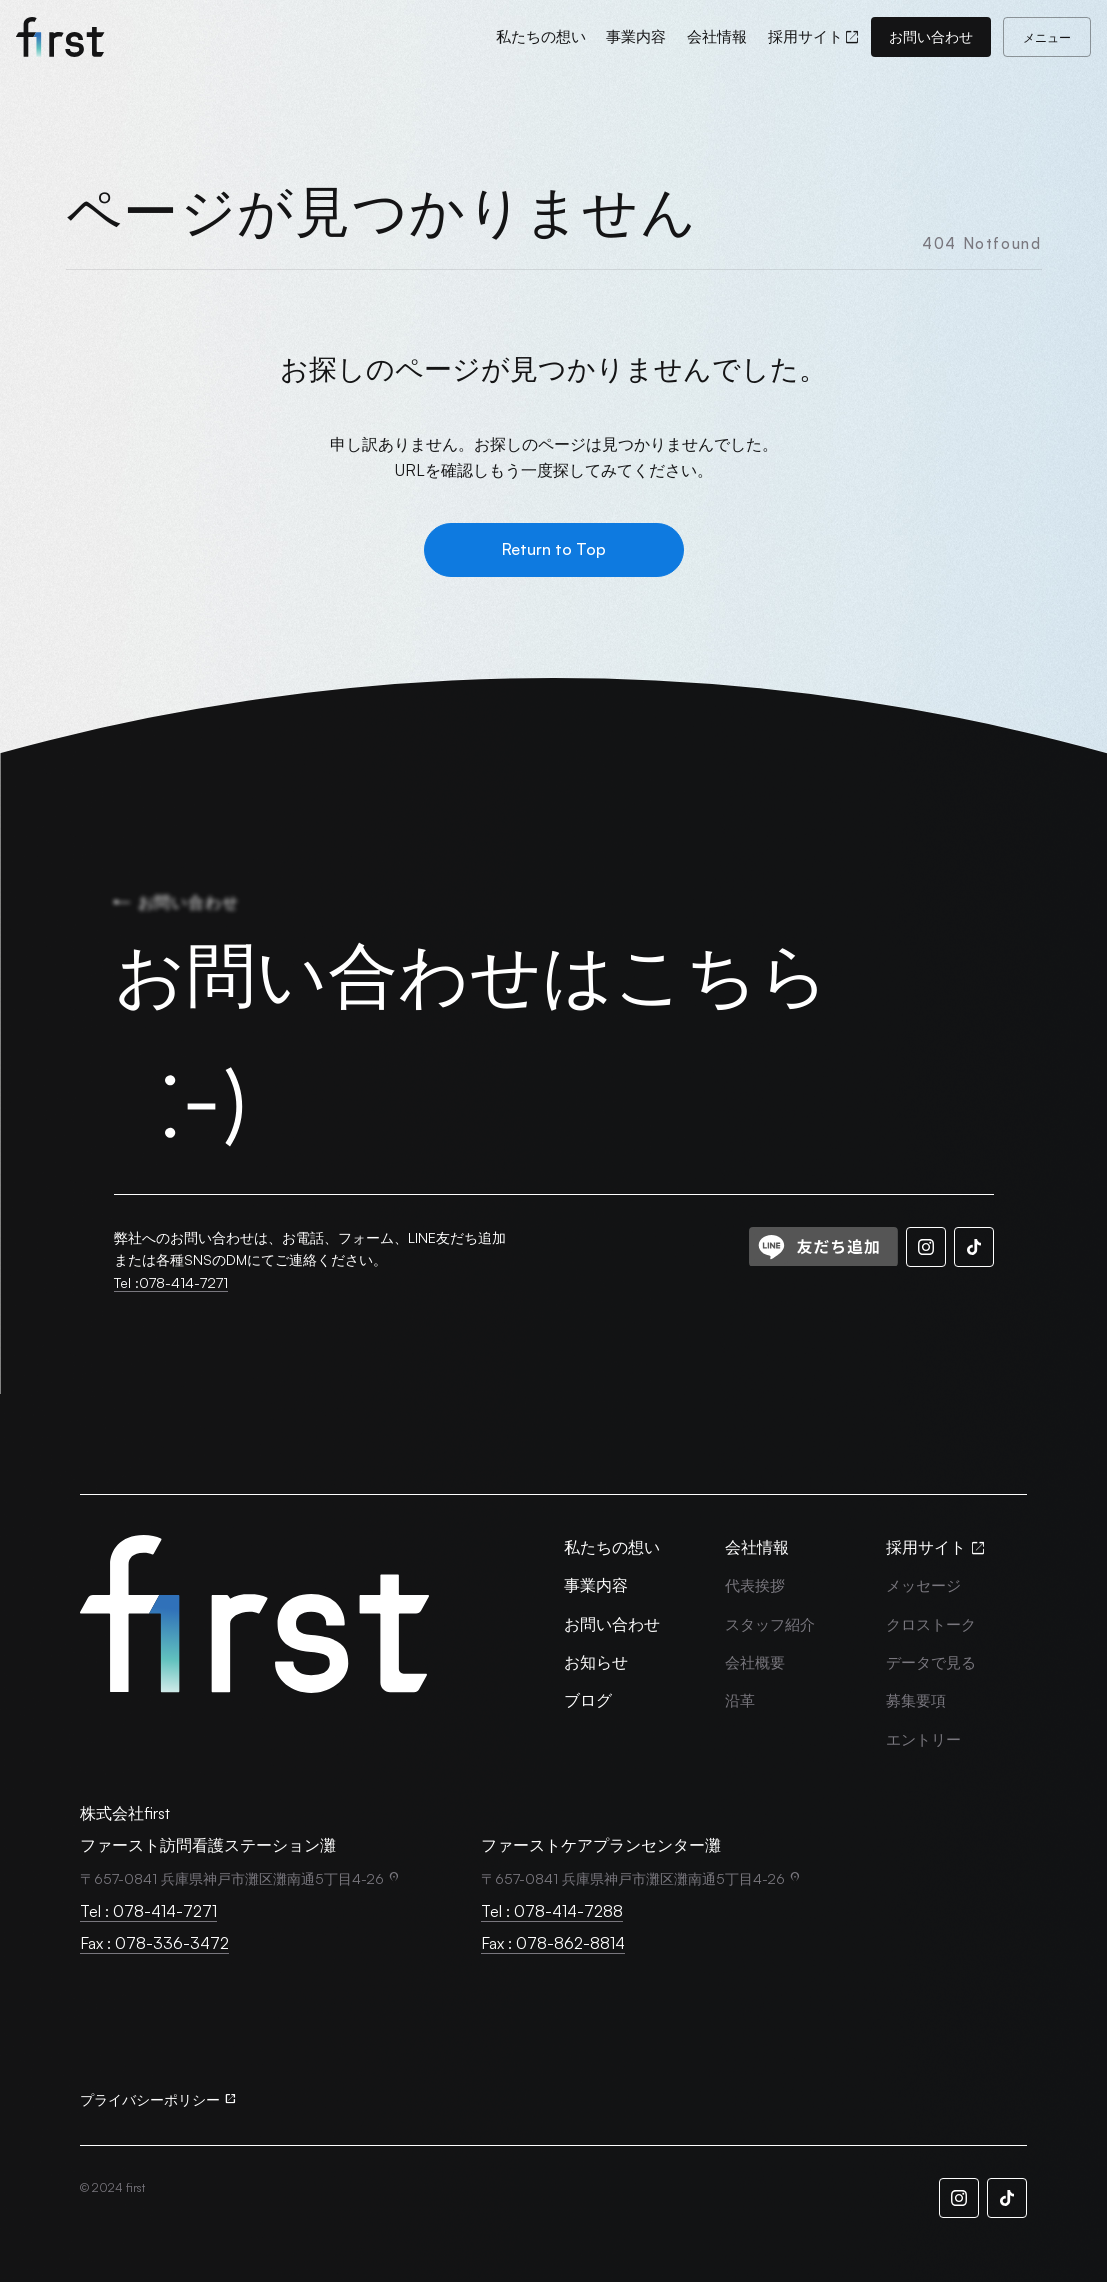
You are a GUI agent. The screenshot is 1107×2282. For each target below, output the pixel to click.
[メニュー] (1047, 37)
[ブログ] (588, 1700)
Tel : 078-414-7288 (552, 1911)
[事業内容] (636, 36)
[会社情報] (717, 36)
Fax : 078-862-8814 (553, 1943)
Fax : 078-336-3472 (154, 1943)
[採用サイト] (814, 36)
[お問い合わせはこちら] (554, 1061)
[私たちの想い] (541, 36)
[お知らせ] (596, 1662)
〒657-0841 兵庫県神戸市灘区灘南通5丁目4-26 (232, 1878)
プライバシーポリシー (150, 2099)
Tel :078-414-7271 (171, 1282)
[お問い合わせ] (931, 37)
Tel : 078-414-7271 (148, 1911)
